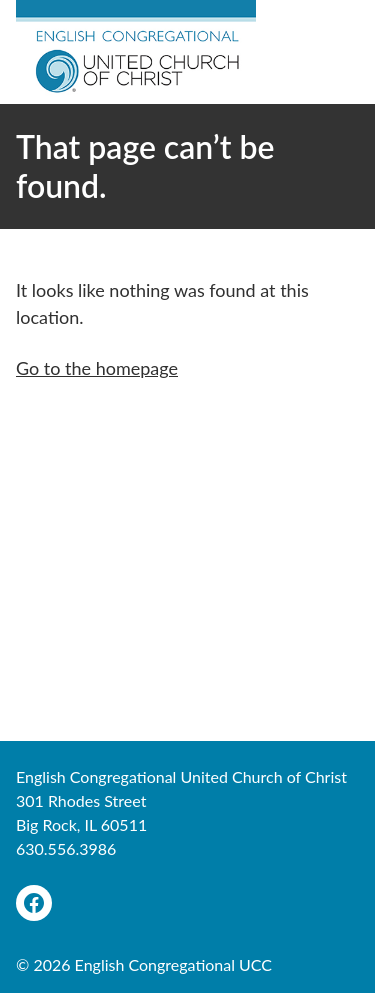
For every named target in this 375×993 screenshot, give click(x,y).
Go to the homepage (97, 368)
